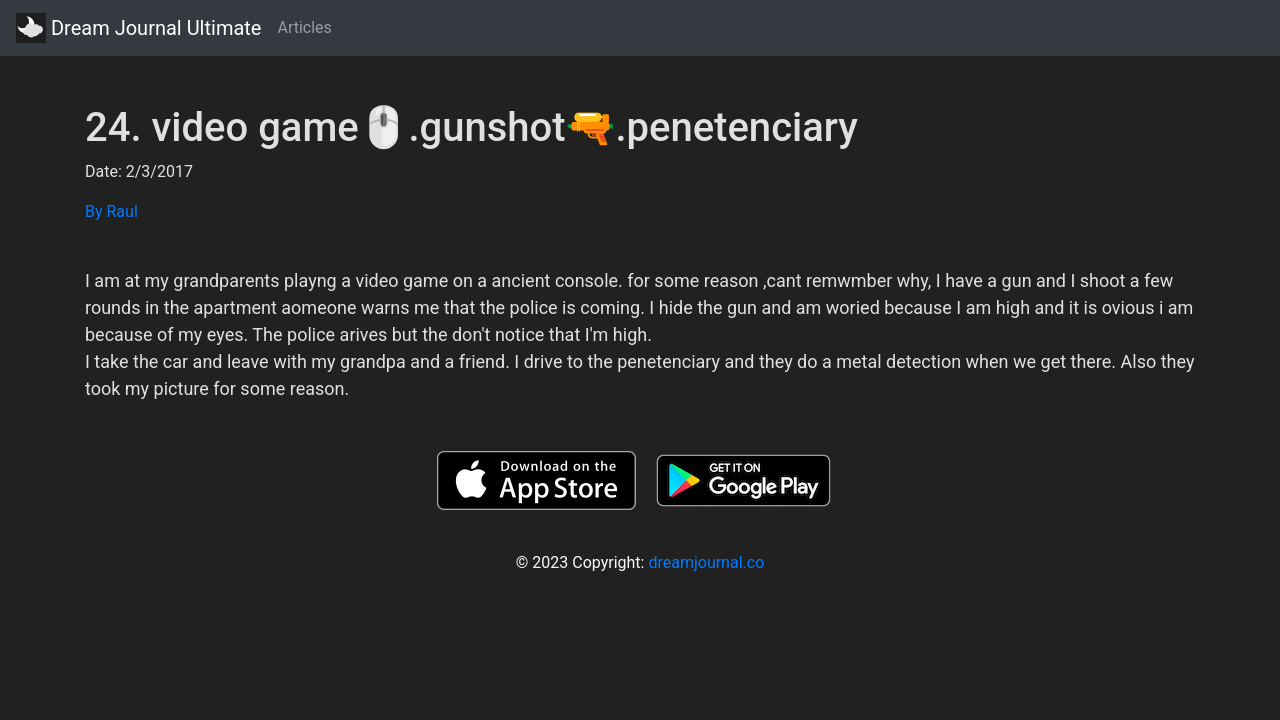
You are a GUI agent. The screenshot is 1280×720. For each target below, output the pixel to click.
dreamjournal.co (706, 562)
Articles (304, 27)
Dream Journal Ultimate (138, 28)
